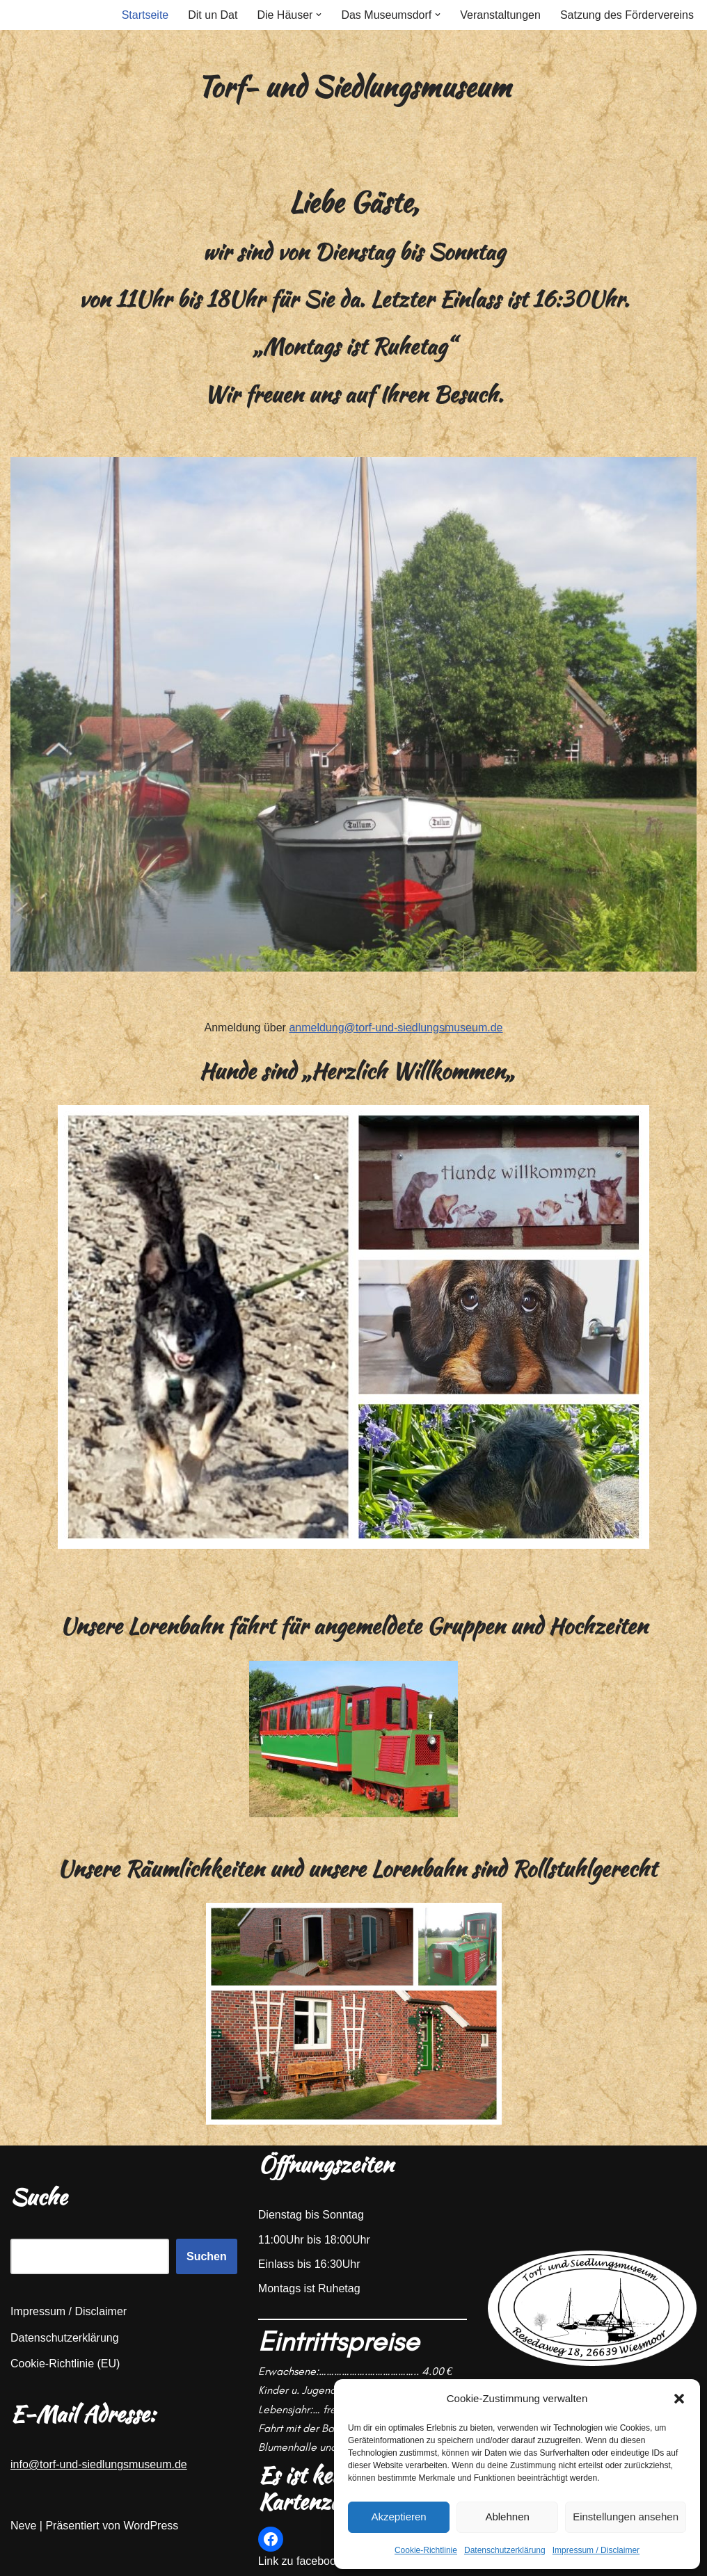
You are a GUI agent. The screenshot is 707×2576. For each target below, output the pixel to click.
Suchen (206, 2256)
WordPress (150, 2525)
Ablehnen (507, 2516)
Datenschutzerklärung (505, 2550)
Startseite (145, 15)
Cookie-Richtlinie (426, 2550)
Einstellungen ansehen (625, 2516)
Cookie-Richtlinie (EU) (65, 2363)
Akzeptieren (398, 2516)
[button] (679, 2399)
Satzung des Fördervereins (627, 15)
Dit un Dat (212, 15)
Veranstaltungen (500, 15)
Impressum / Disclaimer (596, 2550)
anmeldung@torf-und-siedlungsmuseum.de (395, 1027)
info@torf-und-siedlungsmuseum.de (98, 2464)
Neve (23, 2525)
